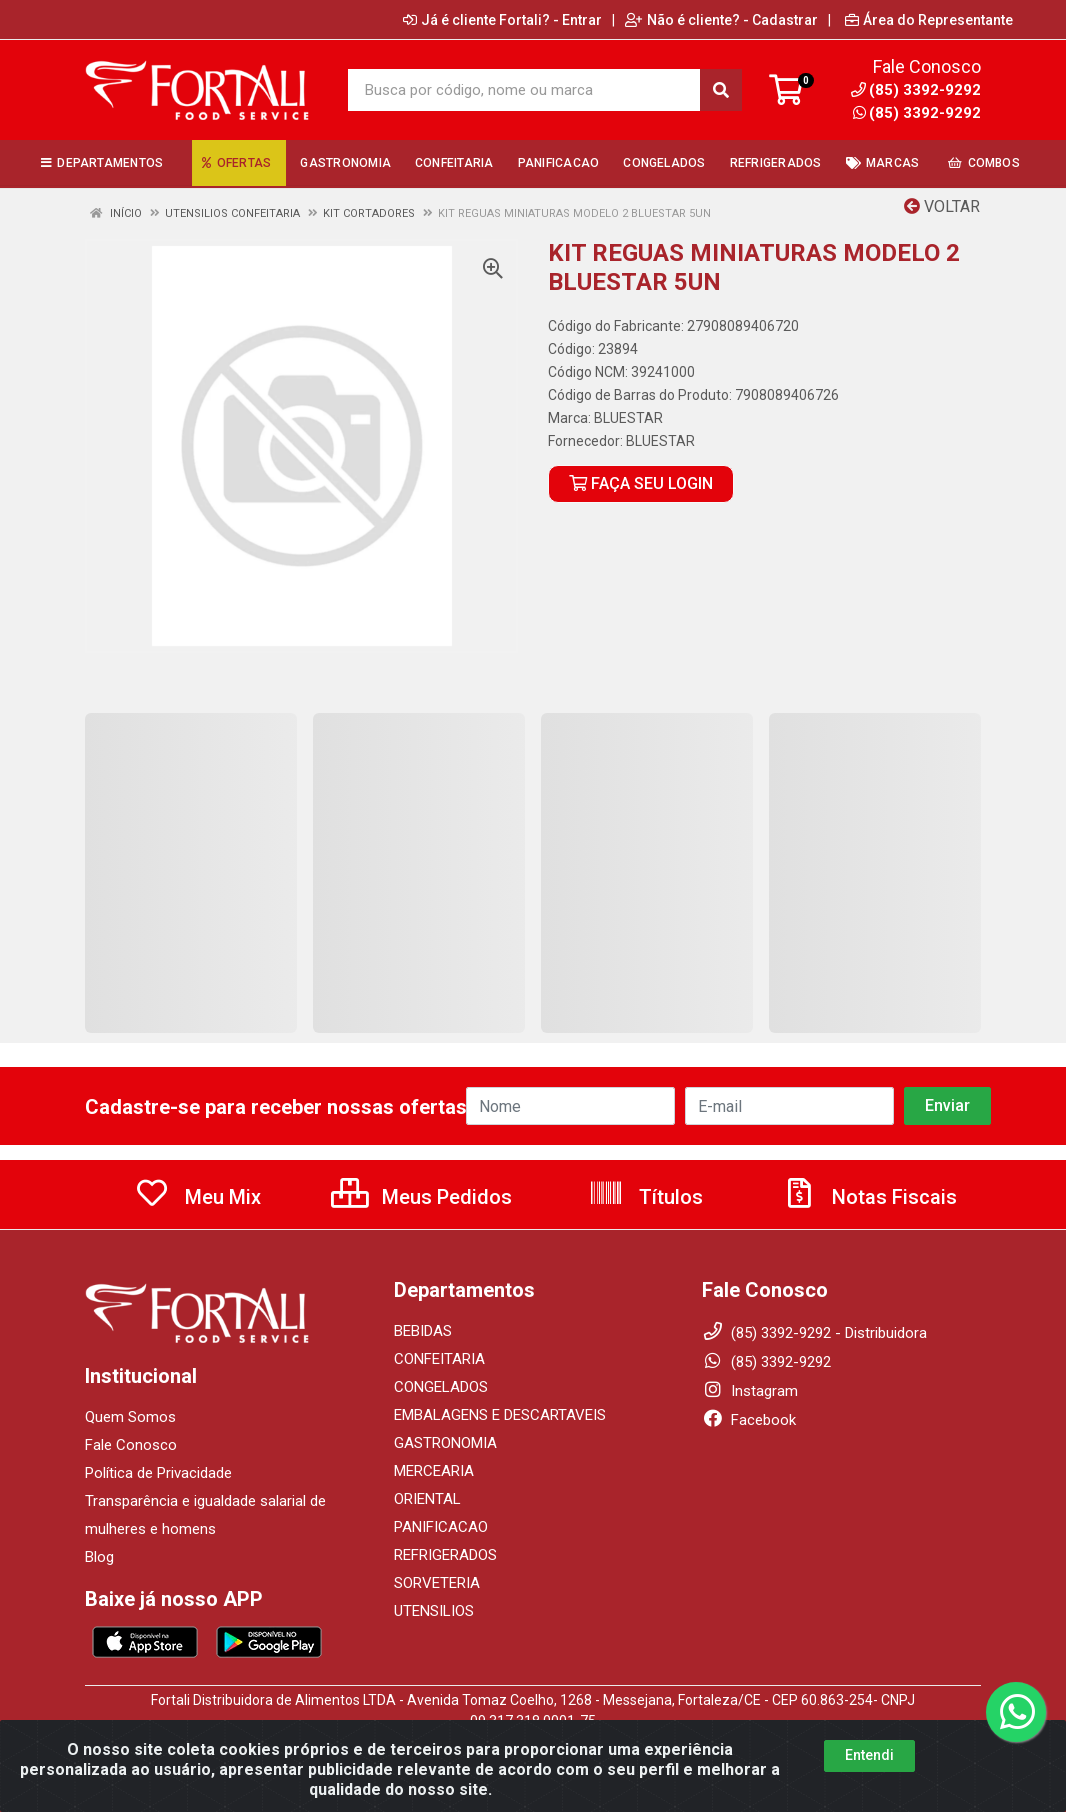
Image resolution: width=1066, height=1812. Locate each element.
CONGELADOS (441, 1387)
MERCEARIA (434, 1471)
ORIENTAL (427, 1499)
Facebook (749, 1420)
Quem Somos (130, 1417)
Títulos (645, 1197)
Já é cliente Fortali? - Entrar (502, 20)
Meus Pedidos (421, 1197)
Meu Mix (197, 1197)
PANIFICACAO (441, 1527)
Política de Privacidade (158, 1473)
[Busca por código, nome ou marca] (524, 90)
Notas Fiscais (869, 1197)
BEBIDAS (423, 1331)
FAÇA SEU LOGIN (641, 483)
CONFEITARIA (439, 1359)
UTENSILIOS (434, 1611)
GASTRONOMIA (445, 1443)
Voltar (942, 206)
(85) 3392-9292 (917, 113)
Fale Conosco (131, 1445)
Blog (99, 1557)
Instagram (750, 1391)
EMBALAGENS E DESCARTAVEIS (500, 1415)
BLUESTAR (628, 418)
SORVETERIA (437, 1583)
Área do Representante (929, 20)
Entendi (869, 1770)
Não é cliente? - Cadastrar (721, 20)
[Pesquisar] (721, 90)
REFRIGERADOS (445, 1555)
